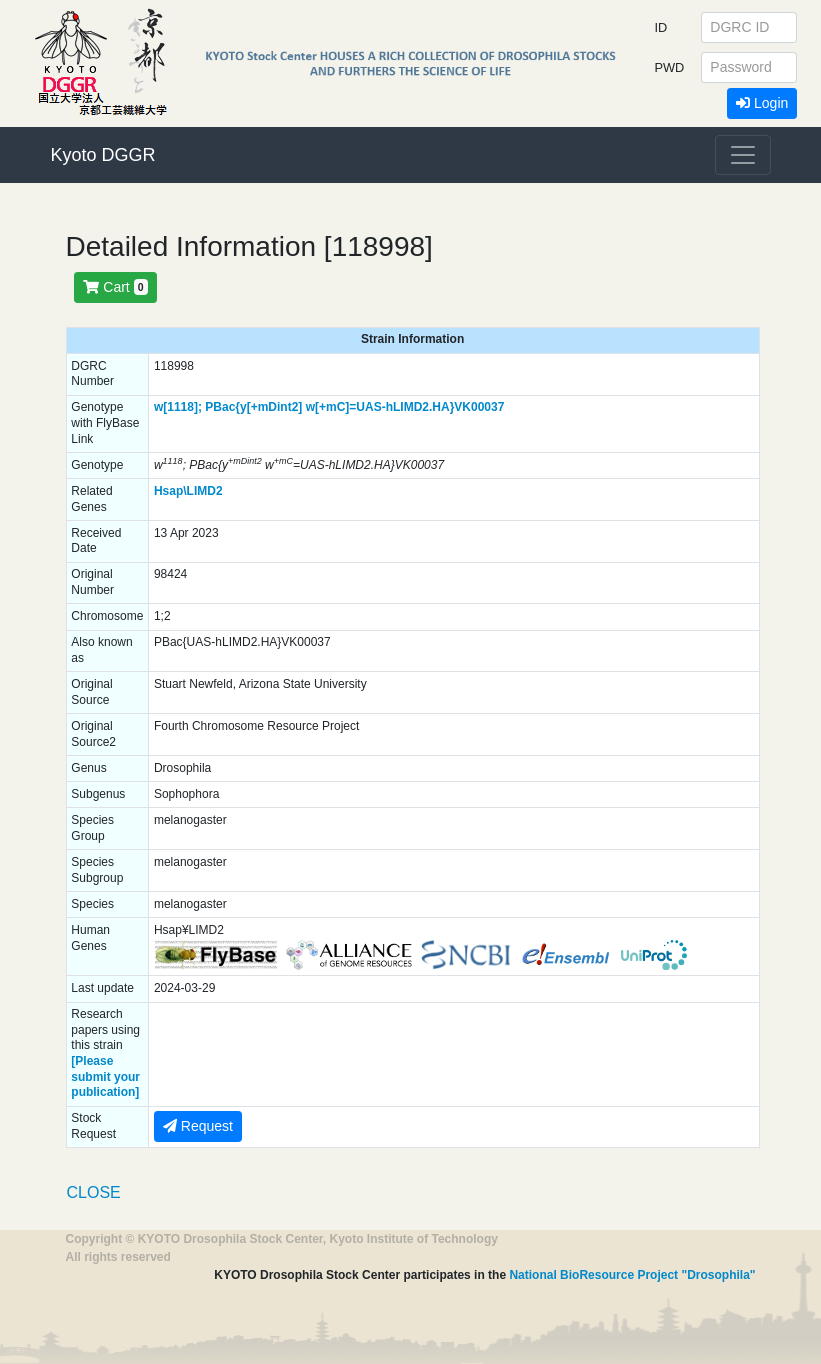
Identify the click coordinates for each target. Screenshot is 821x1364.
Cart (115, 287)
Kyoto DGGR (103, 155)
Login (762, 103)
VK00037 (479, 407)
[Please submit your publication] (105, 1076)
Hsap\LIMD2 (188, 491)
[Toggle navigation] (743, 155)
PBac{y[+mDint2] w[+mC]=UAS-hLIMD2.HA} (329, 407)
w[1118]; (178, 407)
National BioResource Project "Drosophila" (632, 1275)
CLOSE (94, 1192)
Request (198, 1126)
